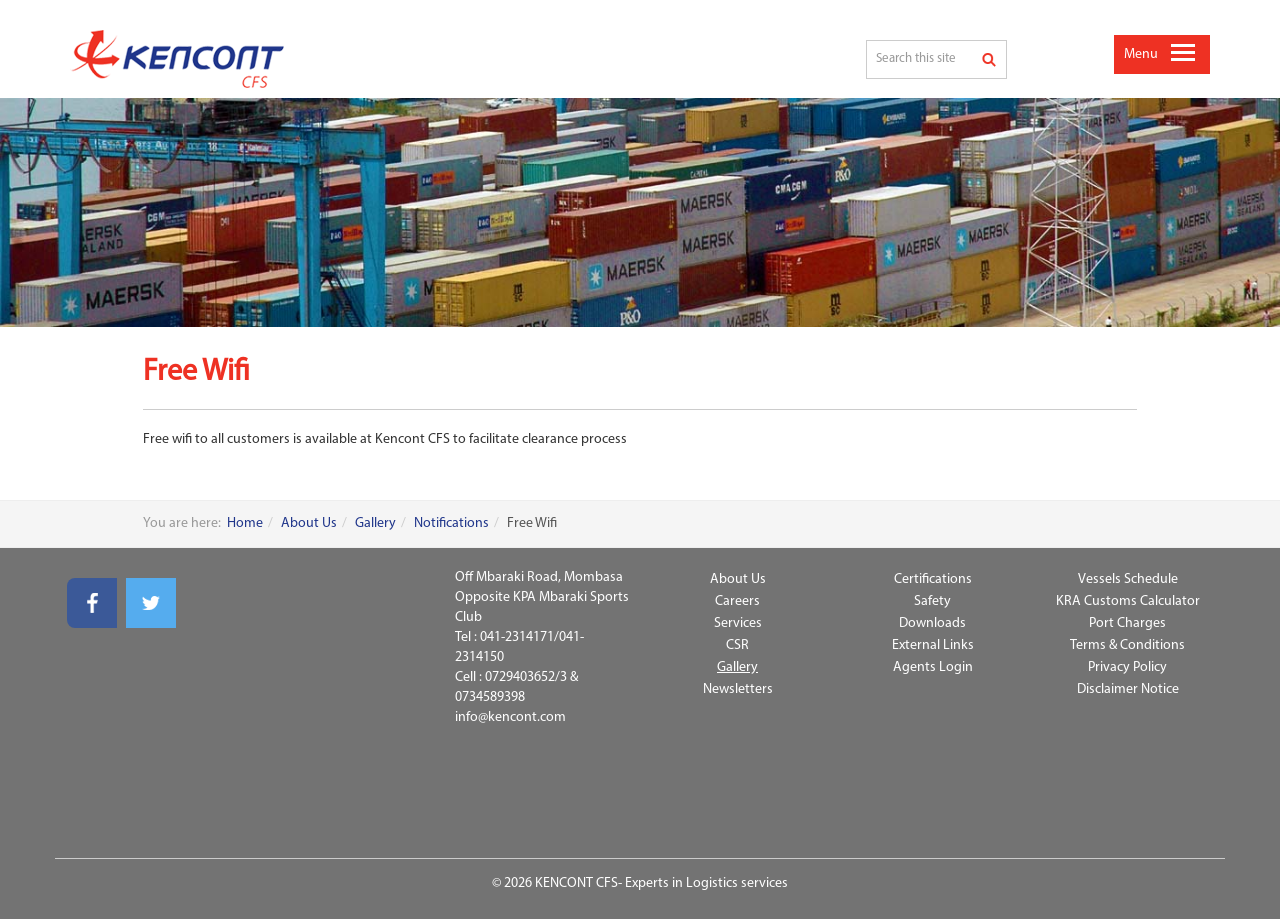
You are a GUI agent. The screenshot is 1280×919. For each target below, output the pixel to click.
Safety (932, 601)
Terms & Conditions (1127, 645)
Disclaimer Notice (1128, 689)
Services (738, 623)
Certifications (933, 579)
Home (245, 523)
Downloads (932, 623)
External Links (933, 645)
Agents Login (933, 667)
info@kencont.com (510, 717)
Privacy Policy (1127, 667)
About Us (309, 523)
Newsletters (738, 689)
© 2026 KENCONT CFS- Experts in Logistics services (640, 883)
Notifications (451, 523)
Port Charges (1127, 623)
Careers (737, 601)
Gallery (375, 523)
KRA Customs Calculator (1128, 601)
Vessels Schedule (1128, 579)
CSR (737, 645)
